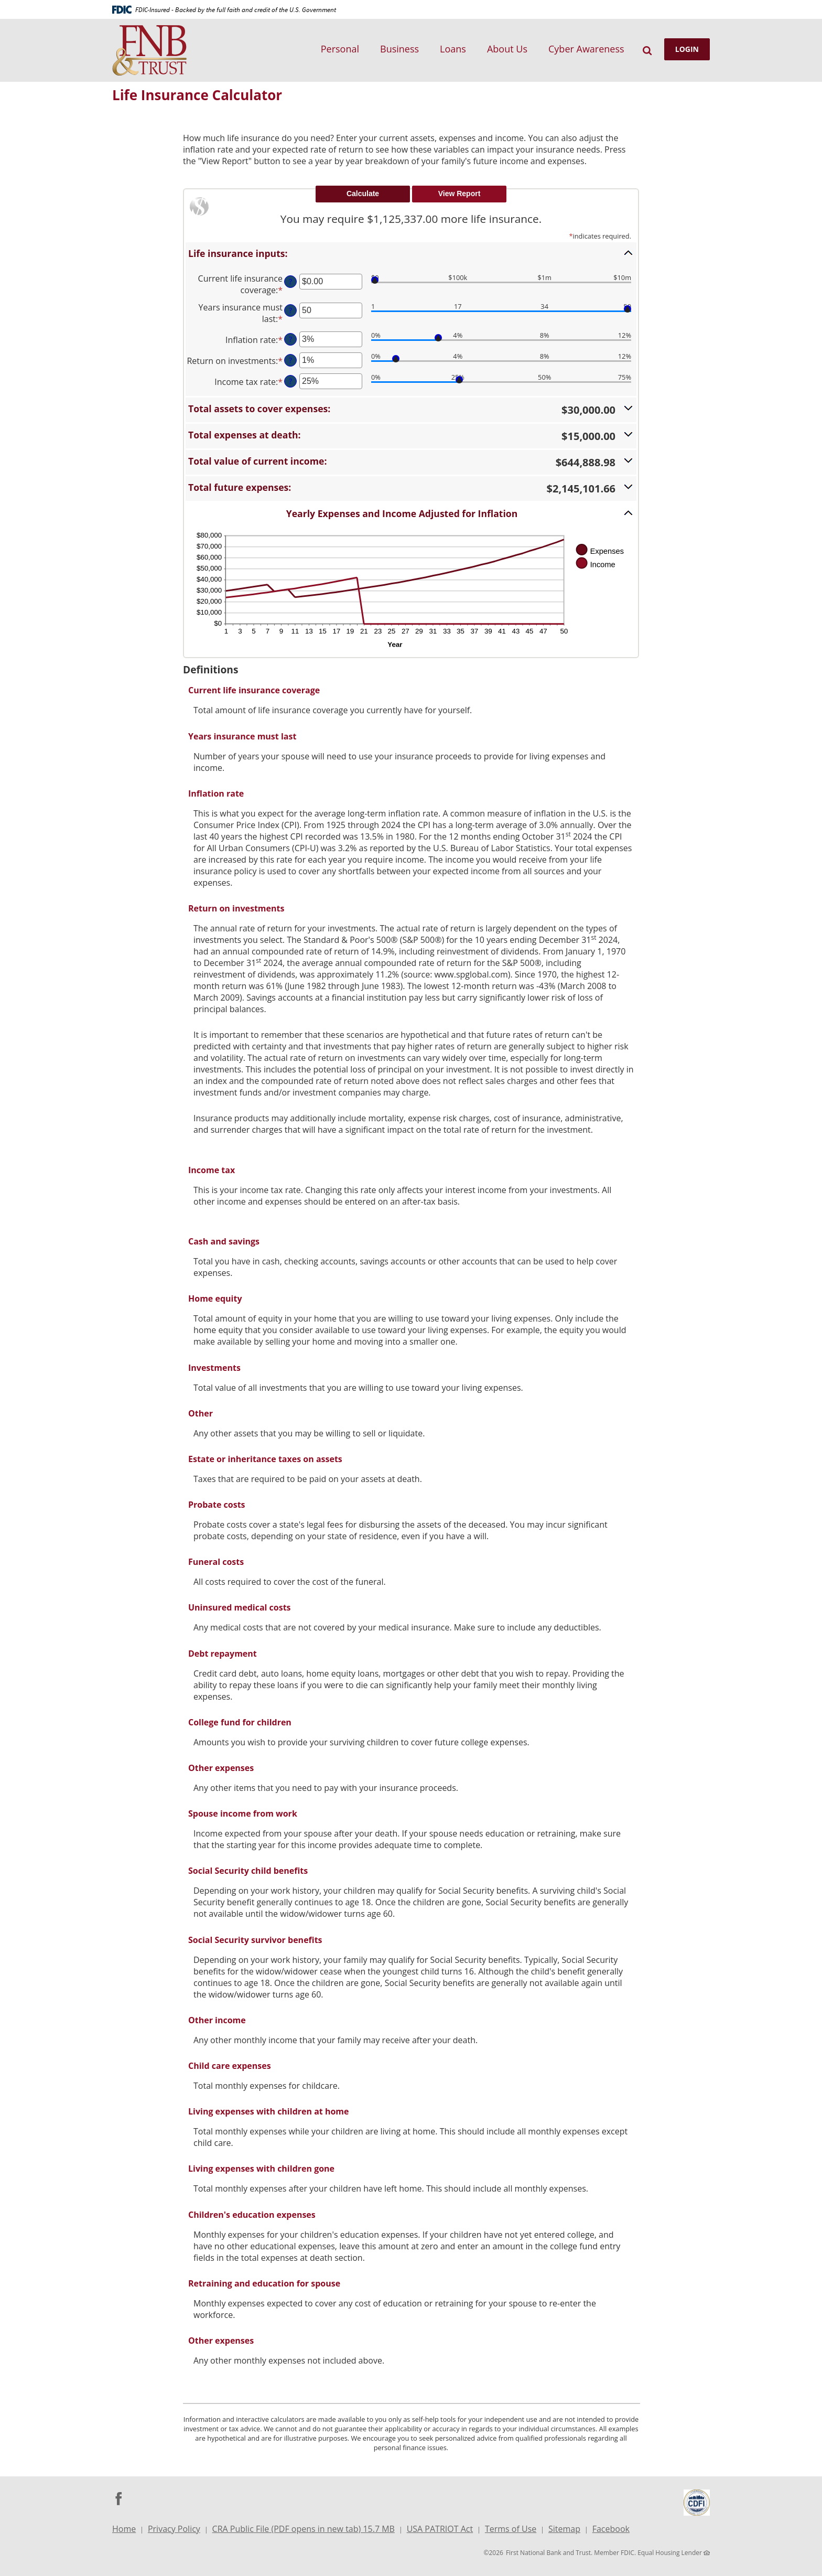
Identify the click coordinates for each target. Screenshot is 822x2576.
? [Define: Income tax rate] (290, 381)
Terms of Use (510, 2529)
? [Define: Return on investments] (290, 360)
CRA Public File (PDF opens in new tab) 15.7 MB (303, 2530)
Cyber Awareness (586, 48)
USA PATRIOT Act (440, 2529)
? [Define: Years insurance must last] (290, 310)
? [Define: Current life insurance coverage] (290, 281)
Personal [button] (340, 48)
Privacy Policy (174, 2529)
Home (124, 2529)
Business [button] (399, 48)
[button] (411, 253)
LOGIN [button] (687, 49)
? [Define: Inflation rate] (290, 339)
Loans (453, 48)
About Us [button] (507, 48)
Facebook (611, 2530)
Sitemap (564, 2529)
